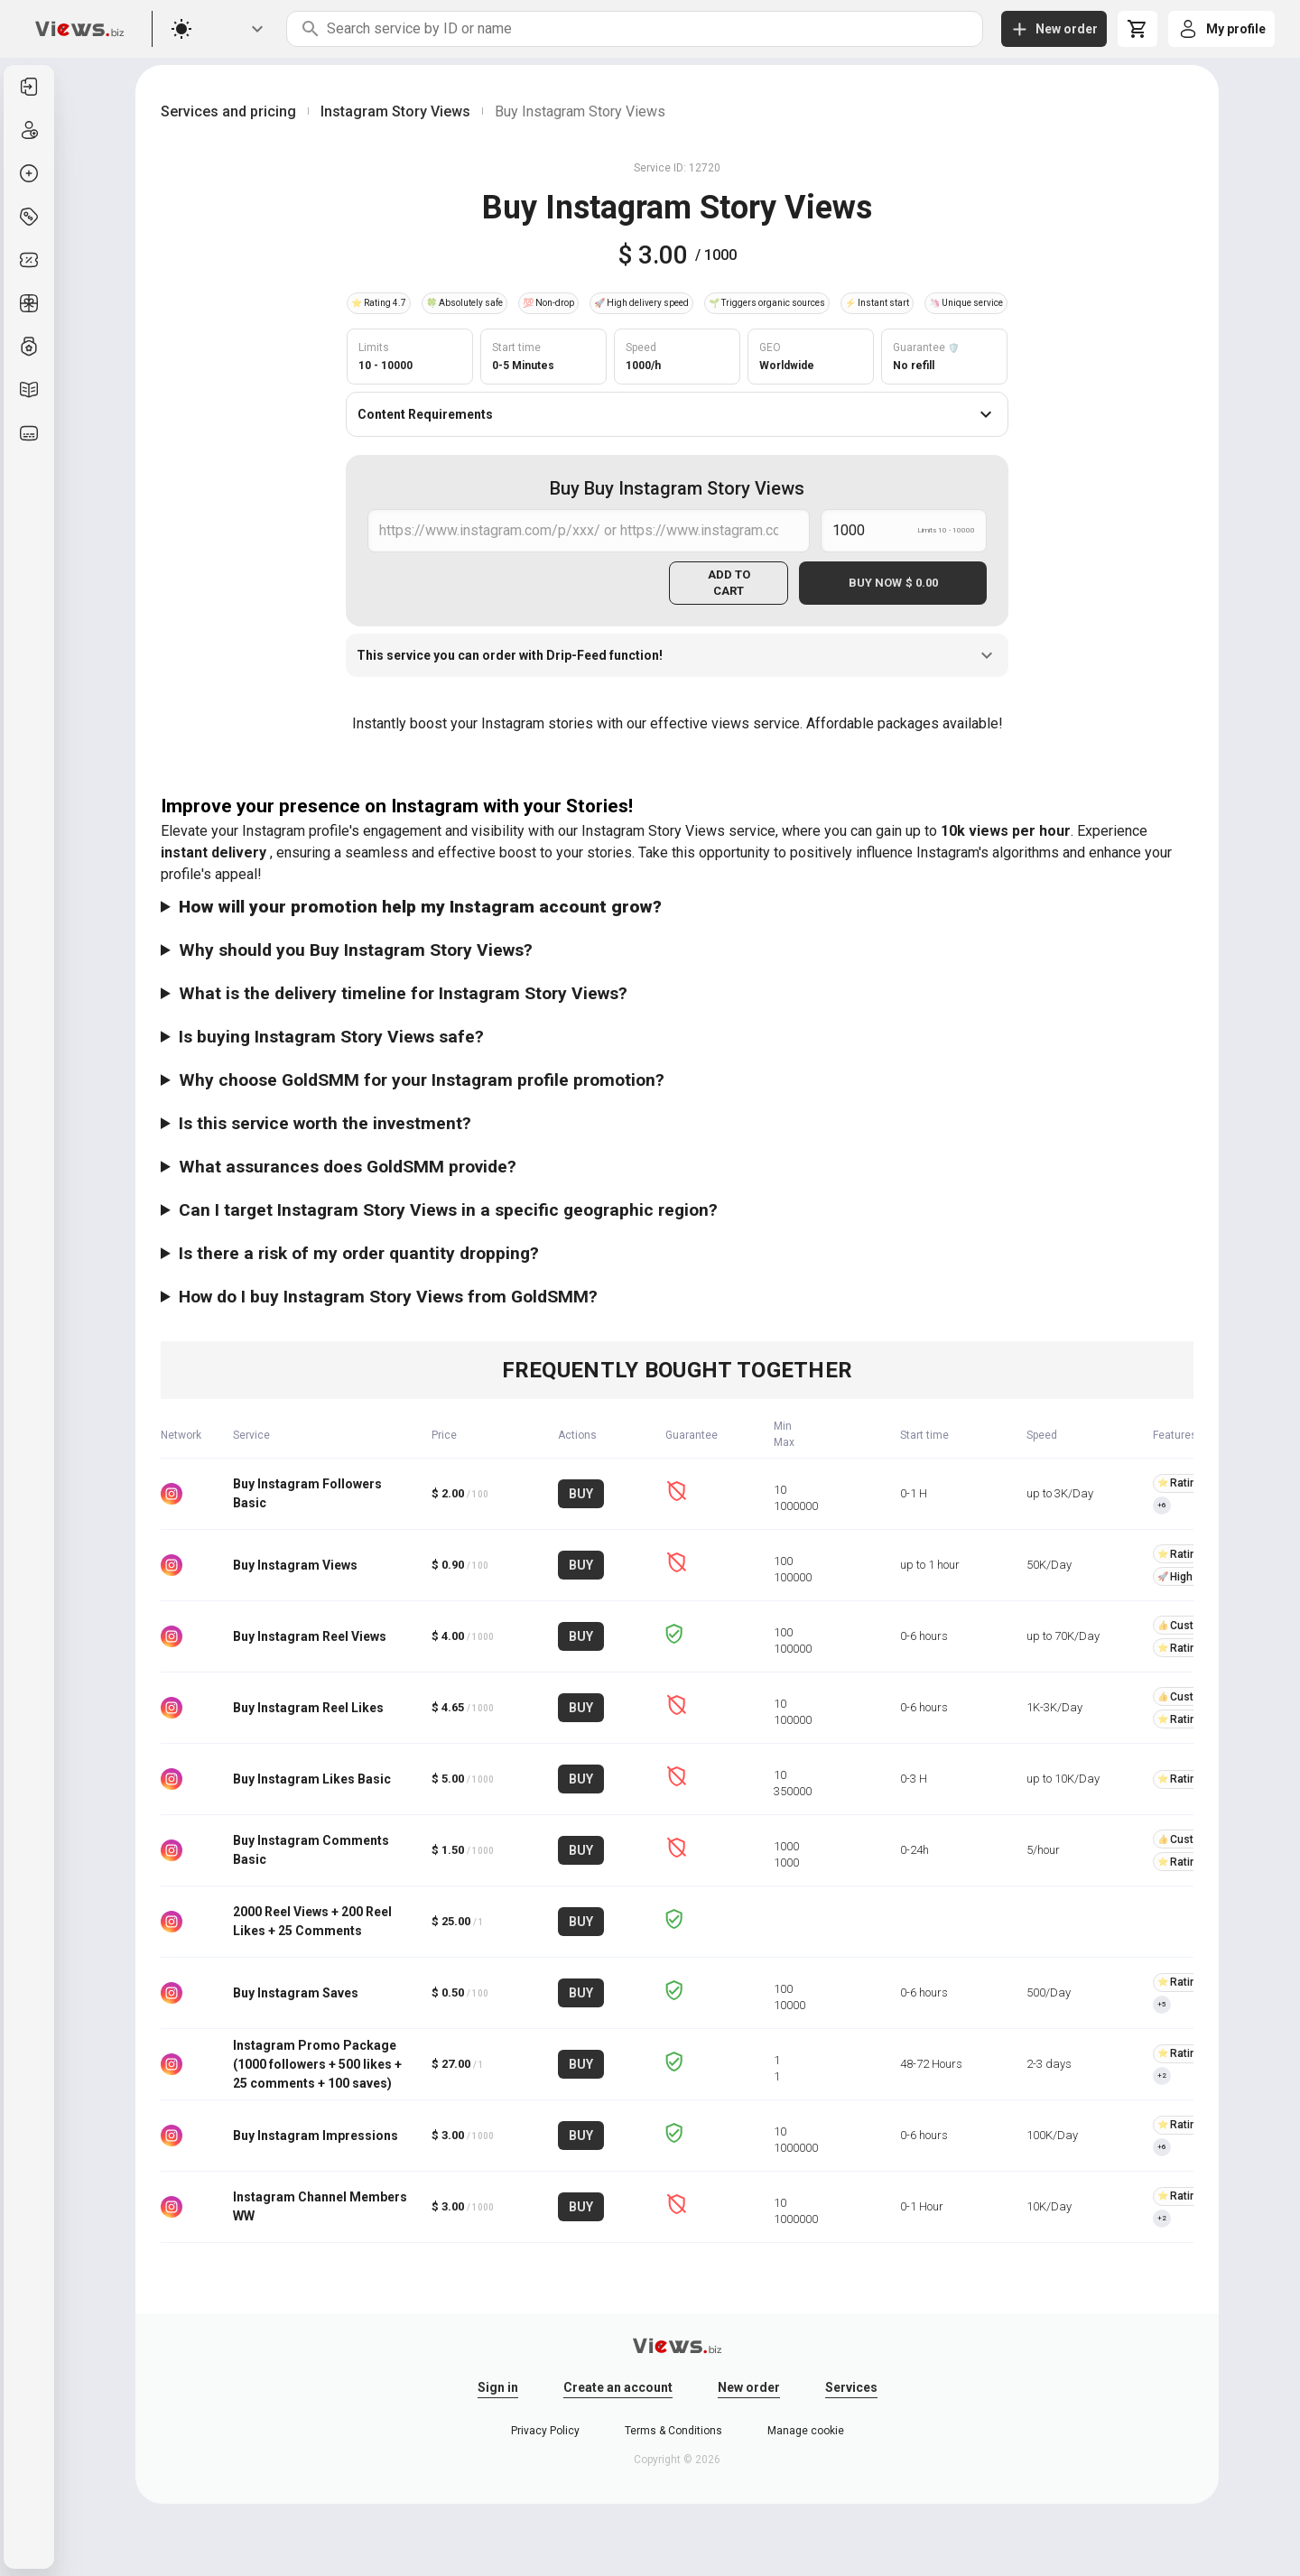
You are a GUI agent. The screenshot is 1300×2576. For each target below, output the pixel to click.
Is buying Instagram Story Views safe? (331, 1036)
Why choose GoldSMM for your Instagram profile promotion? (421, 1080)
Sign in (498, 2387)
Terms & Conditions (673, 2430)
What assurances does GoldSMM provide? (347, 1166)
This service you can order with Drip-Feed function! (677, 655)
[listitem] (29, 86)
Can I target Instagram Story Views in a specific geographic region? (448, 1210)
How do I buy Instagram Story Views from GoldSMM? (388, 1296)
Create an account (618, 2387)
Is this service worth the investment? (325, 1123)
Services (851, 2387)
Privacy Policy (545, 2430)
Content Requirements (677, 414)
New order (749, 2387)
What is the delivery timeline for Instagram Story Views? (403, 993)
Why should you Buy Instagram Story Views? (356, 950)
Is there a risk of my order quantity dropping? (359, 1253)
